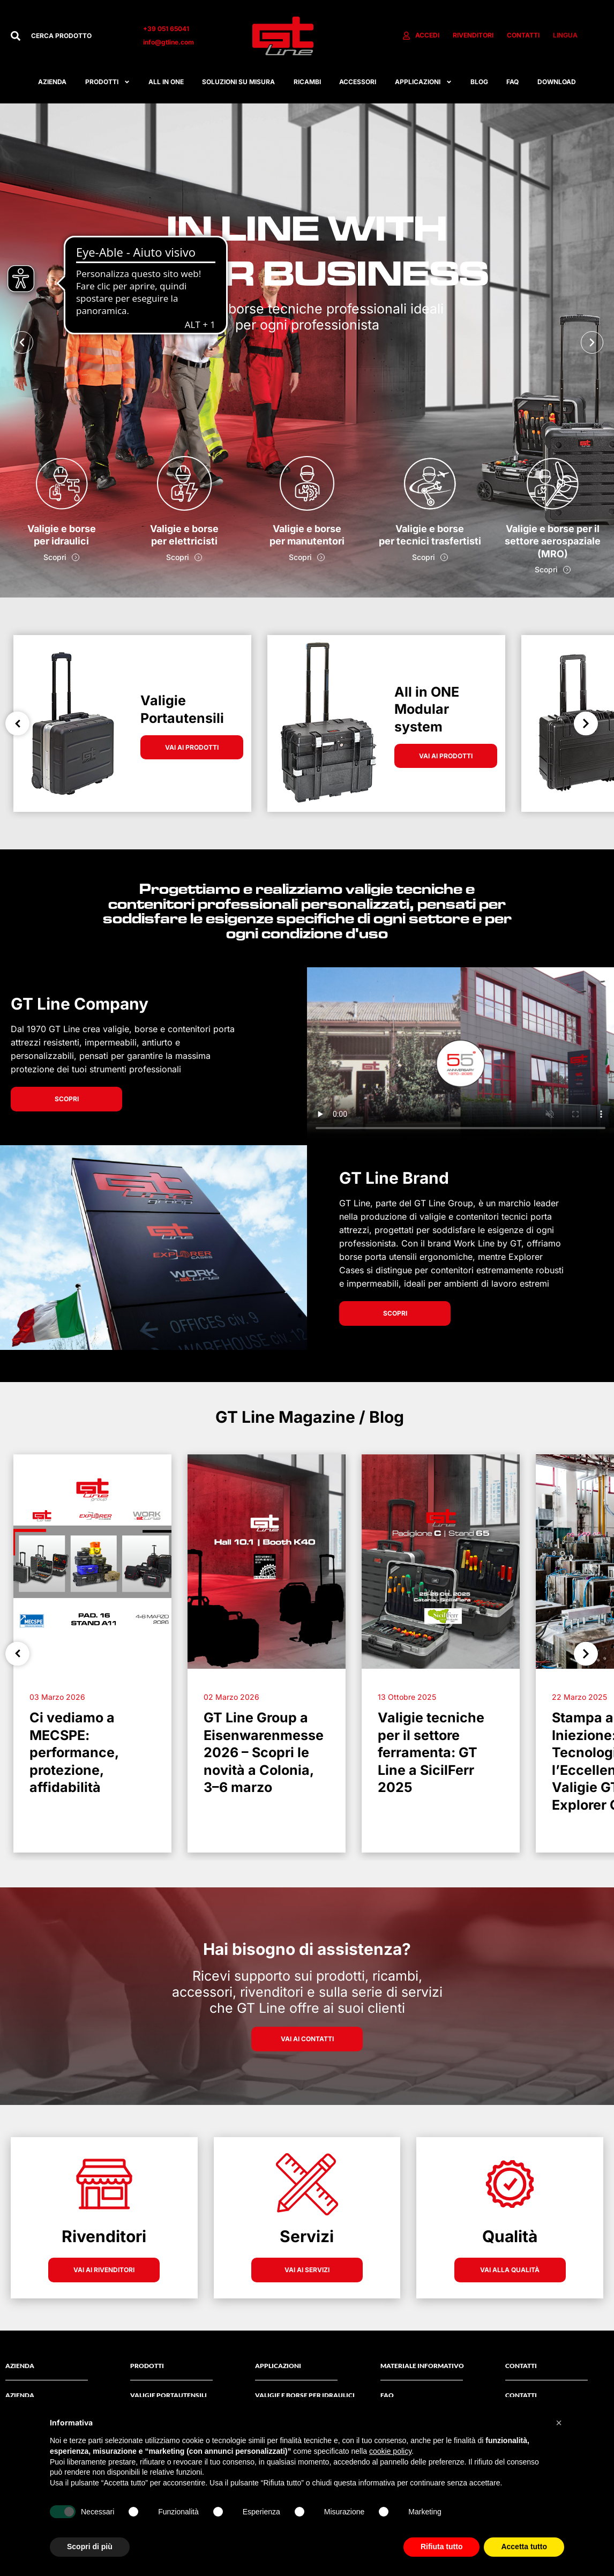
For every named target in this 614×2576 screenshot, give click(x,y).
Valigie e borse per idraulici (305, 2395)
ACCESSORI (357, 82)
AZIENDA (19, 2395)
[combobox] (76, 35)
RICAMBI (307, 82)
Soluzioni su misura (238, 82)
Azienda (52, 82)
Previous (17, 724)
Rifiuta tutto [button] (442, 2546)
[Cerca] (15, 35)
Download (556, 82)
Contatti (521, 2395)
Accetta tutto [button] (524, 2546)
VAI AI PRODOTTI (192, 747)
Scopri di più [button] (90, 2546)
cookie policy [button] (390, 2451)
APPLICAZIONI (423, 82)
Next (586, 724)
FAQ (512, 82)
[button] (22, 342)
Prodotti (107, 82)
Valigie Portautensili (168, 2395)
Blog (479, 82)
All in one (166, 82)
